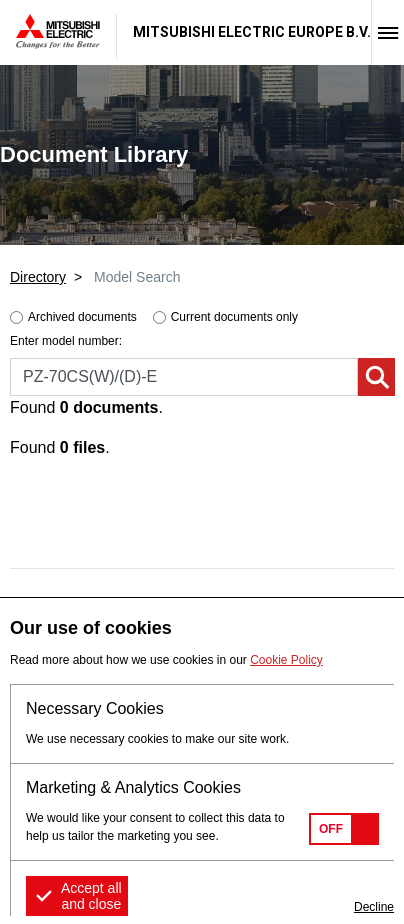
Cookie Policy (286, 660)
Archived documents (82, 317)
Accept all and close (91, 896)
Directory (38, 277)
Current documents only (234, 317)
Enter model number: (66, 341)
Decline (374, 907)
